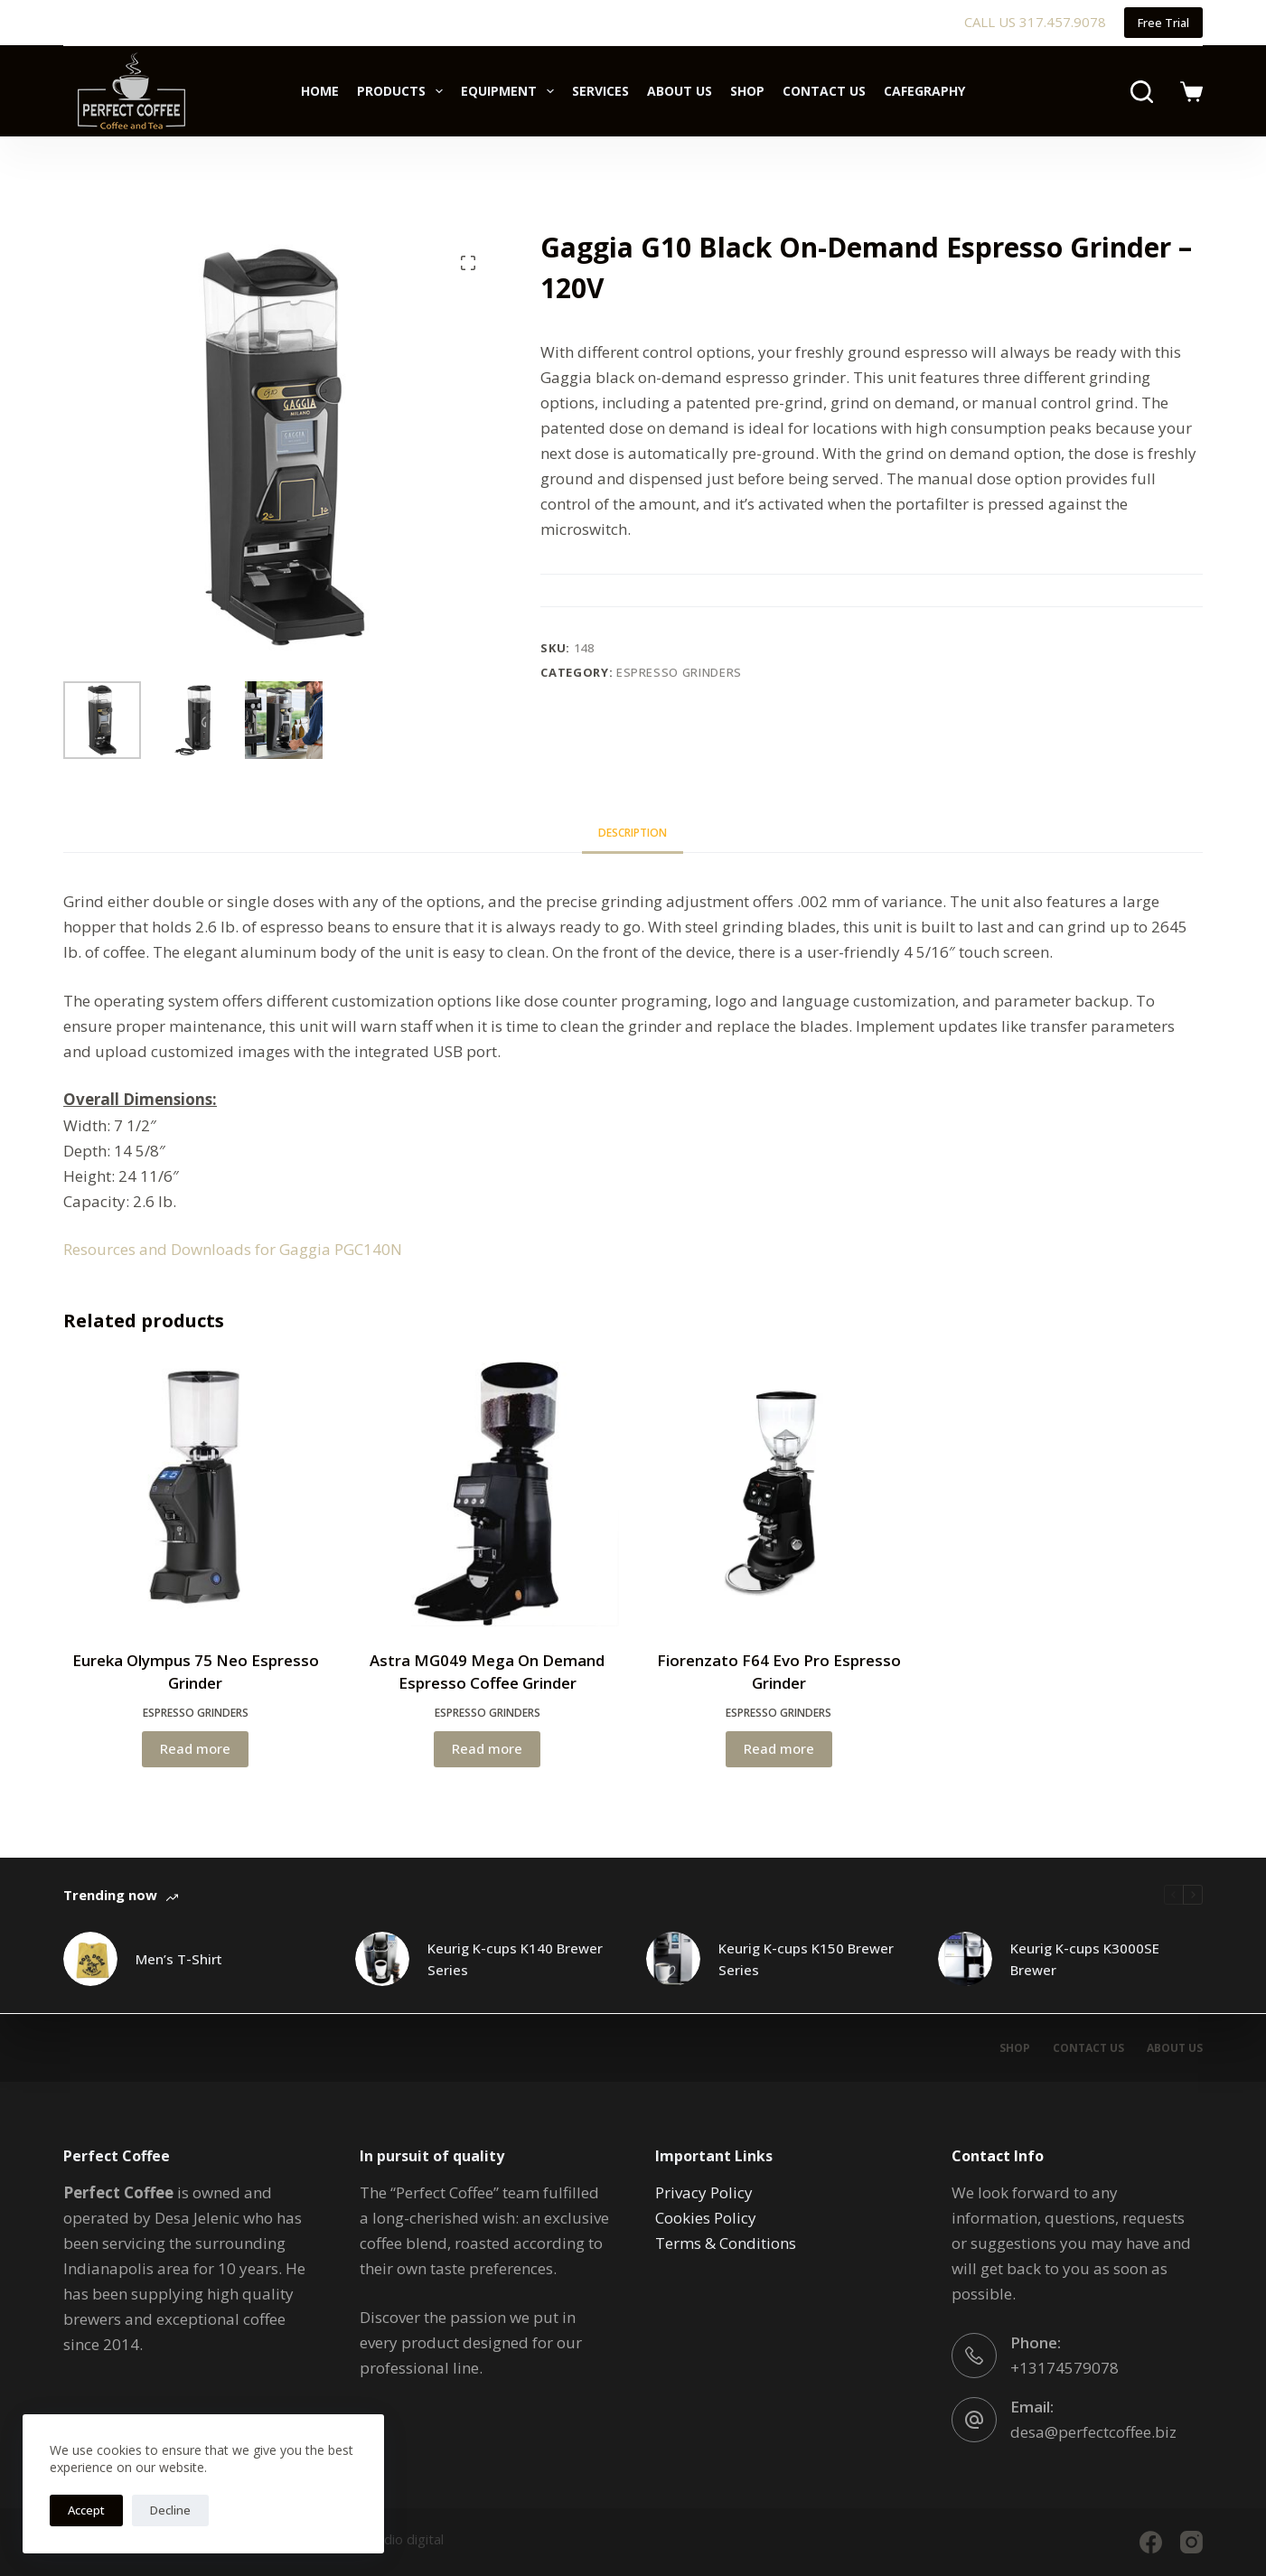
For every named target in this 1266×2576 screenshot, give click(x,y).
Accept (86, 2510)
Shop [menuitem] (747, 90)
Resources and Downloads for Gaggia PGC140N (232, 1249)
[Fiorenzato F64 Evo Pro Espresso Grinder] (778, 1494)
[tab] (632, 832)
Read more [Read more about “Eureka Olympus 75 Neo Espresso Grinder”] (195, 1748)
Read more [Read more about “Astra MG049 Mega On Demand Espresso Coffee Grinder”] (487, 1748)
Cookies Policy (705, 2217)
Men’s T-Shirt (179, 1959)
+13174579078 (1064, 2367)
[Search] (1141, 91)
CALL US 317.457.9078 (1035, 22)
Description (632, 832)
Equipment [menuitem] (511, 91)
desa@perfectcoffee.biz (1093, 2431)
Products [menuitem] (403, 91)
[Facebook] (1150, 2542)
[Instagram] (1191, 2542)
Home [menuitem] (320, 90)
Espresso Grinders (679, 672)
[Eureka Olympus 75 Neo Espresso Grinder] (195, 1494)
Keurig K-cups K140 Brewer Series (515, 1959)
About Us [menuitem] (679, 90)
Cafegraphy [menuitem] (924, 90)
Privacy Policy (704, 2192)
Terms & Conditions (725, 2243)
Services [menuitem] (600, 90)
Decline (170, 2510)
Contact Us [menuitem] (824, 90)
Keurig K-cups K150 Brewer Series (806, 1959)
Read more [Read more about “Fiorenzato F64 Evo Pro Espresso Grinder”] (779, 1748)
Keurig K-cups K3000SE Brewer (1084, 1959)
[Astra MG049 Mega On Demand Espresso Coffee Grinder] (487, 1494)
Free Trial (1163, 22)
